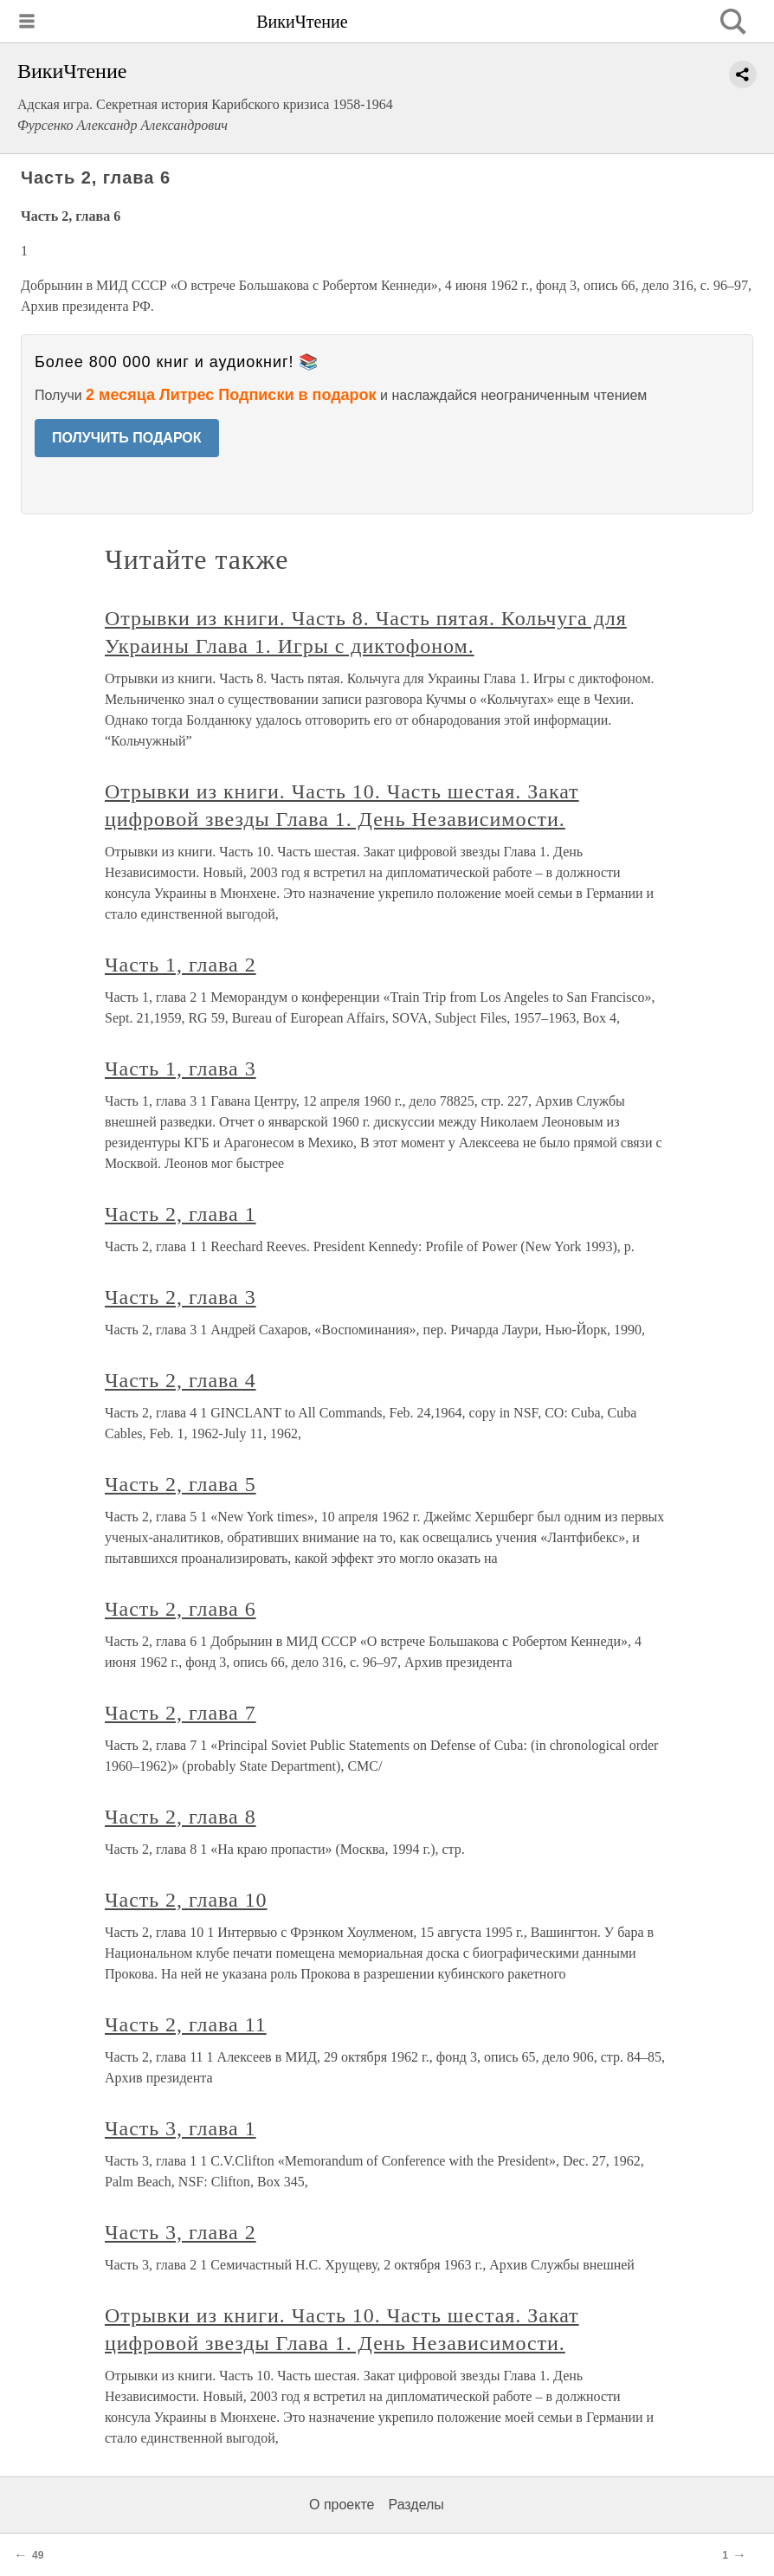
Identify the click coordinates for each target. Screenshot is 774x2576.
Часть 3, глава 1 (180, 2128)
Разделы (415, 2504)
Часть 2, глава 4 (180, 1380)
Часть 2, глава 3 (180, 1297)
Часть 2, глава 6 (180, 1609)
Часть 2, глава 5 (180, 1484)
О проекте (341, 2504)
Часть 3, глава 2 (180, 2232)
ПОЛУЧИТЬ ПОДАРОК (127, 437)
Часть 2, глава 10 (186, 1899)
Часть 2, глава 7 (180, 1712)
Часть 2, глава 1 (180, 1214)
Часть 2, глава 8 (180, 1816)
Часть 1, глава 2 (180, 964)
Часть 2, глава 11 (186, 2024)
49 (37, 2555)
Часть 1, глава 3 (180, 1068)
